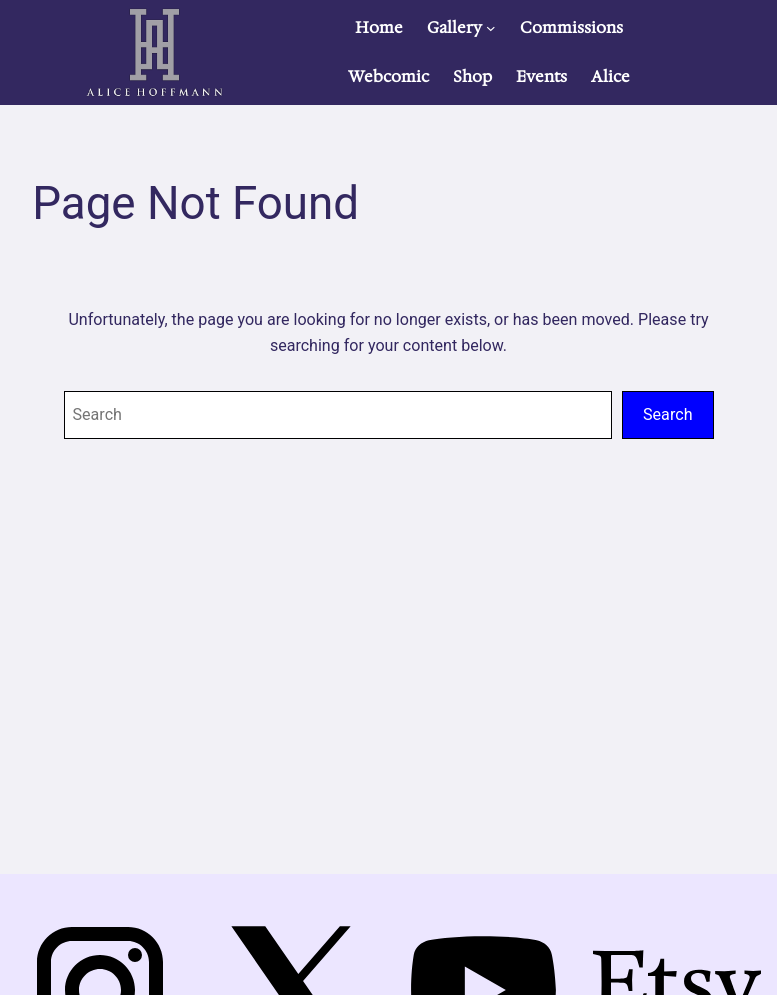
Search (667, 414)
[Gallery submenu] (491, 28)
